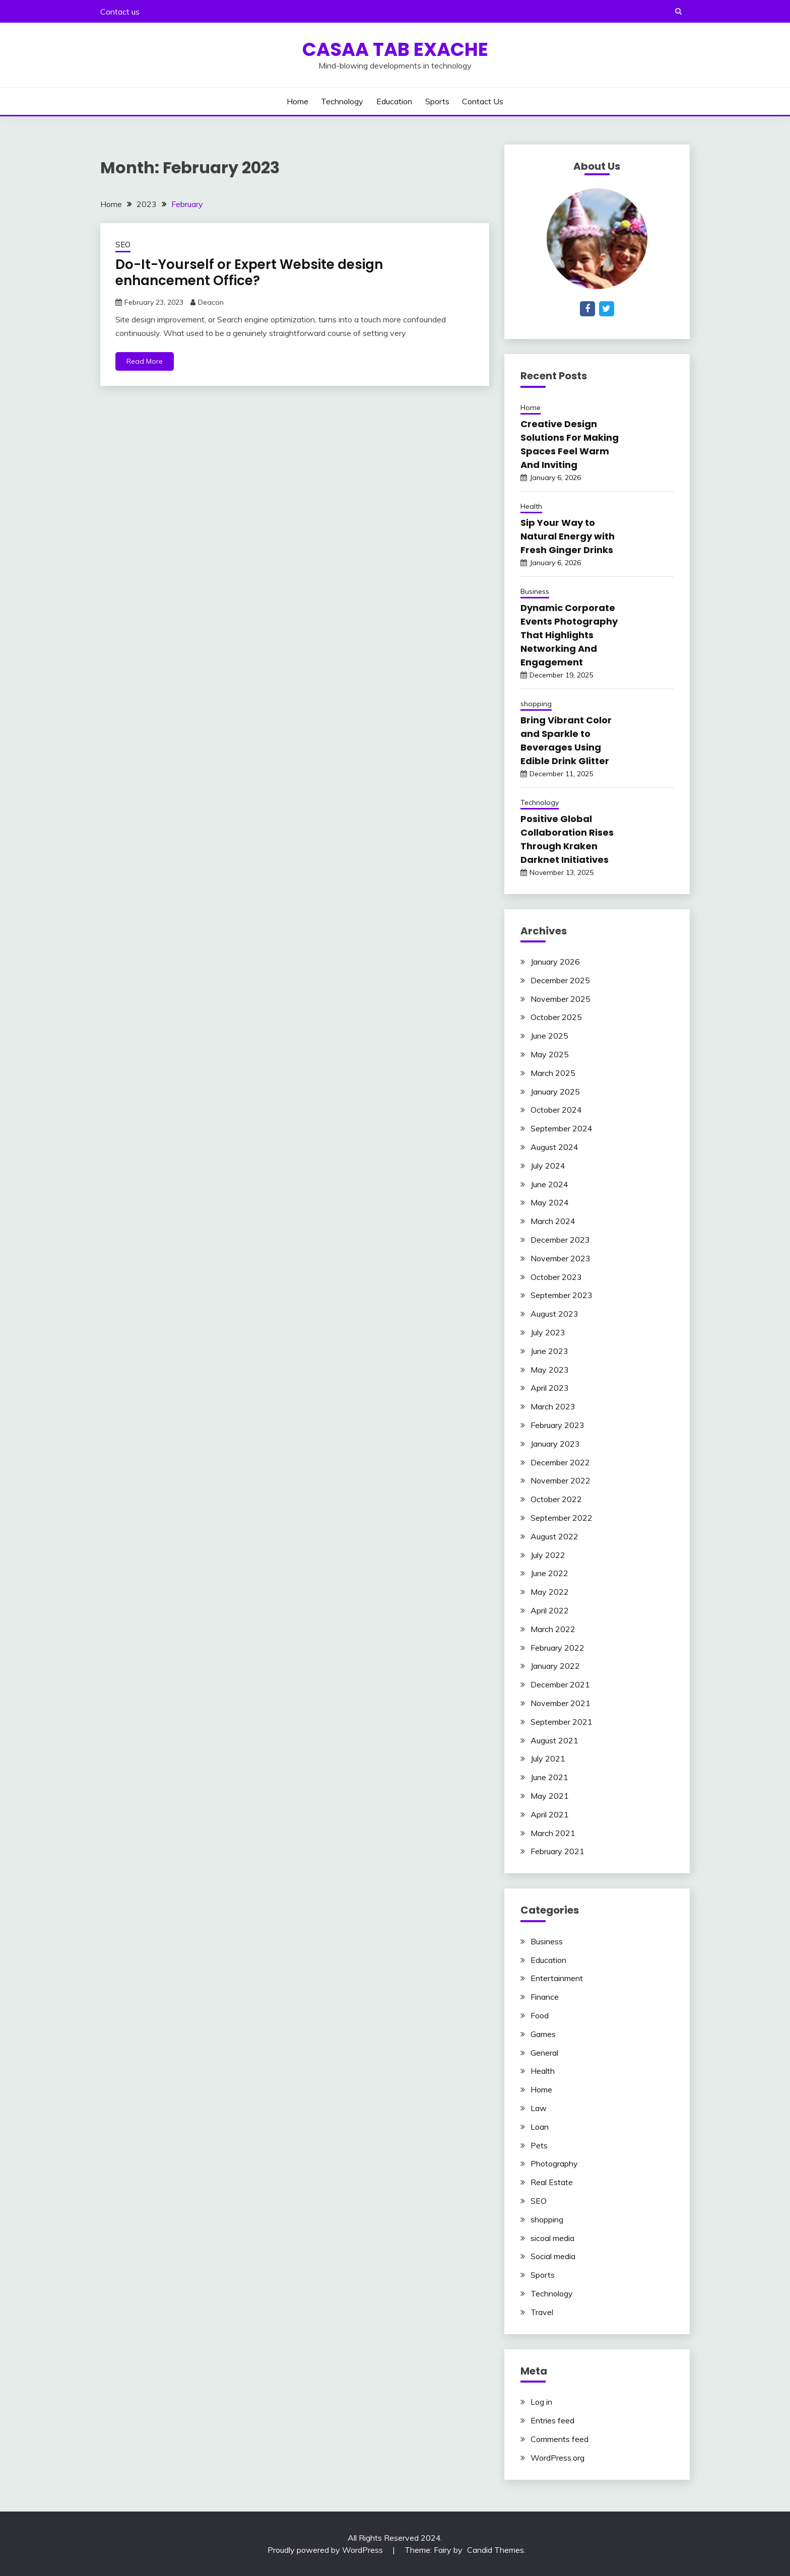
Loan (540, 2127)
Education (394, 101)
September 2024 (561, 1128)
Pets (539, 2145)
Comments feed (559, 2439)
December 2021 (560, 1684)
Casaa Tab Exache (395, 49)
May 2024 (550, 1202)
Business (534, 591)
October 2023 (556, 1277)
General (544, 2053)
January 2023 (555, 1444)
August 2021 (554, 1740)
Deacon (211, 302)
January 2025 (555, 1092)
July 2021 (548, 1758)
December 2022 (560, 1462)
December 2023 (560, 1240)
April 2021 (550, 1814)
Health (531, 506)
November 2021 (560, 1703)
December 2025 (560, 980)
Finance (545, 1997)
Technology (342, 101)
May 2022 (550, 1592)
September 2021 (561, 1722)
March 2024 (553, 1221)
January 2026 (555, 962)
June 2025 (549, 1036)
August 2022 (554, 1536)
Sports (437, 101)
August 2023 (554, 1314)
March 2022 (553, 1629)
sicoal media (552, 2238)
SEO (122, 244)
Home (297, 101)
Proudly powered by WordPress (326, 2550)
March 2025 (553, 1073)
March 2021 (553, 1833)
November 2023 (560, 1258)
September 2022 (561, 1518)
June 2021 (549, 1777)
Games (543, 2034)
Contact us (120, 12)
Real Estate (552, 2182)
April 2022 (550, 1610)
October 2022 (556, 1499)
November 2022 (560, 1480)
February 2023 (557, 1425)
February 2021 (557, 1851)
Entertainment (557, 1978)
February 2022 (557, 1648)
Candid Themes (495, 2550)
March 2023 (553, 1406)
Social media (553, 2256)
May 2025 (550, 1054)
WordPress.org (557, 2458)
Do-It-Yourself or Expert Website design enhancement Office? (249, 272)
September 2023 (561, 1295)
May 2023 (550, 1370)
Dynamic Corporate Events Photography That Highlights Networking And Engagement (569, 634)
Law (539, 2108)
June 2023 (549, 1351)
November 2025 (560, 999)
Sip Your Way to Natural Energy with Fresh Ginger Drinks (567, 536)
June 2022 (549, 1573)
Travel (542, 2312)
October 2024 (556, 1110)
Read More (144, 361)
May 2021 (550, 1796)
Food (540, 2015)
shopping (536, 703)
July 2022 (548, 1555)
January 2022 (555, 1666)
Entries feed (552, 2420)
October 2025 (556, 1017)
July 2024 (548, 1166)
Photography (554, 2163)
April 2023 (550, 1388)
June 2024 (549, 1184)
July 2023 (548, 1332)
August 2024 (554, 1147)
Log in (541, 2402)
